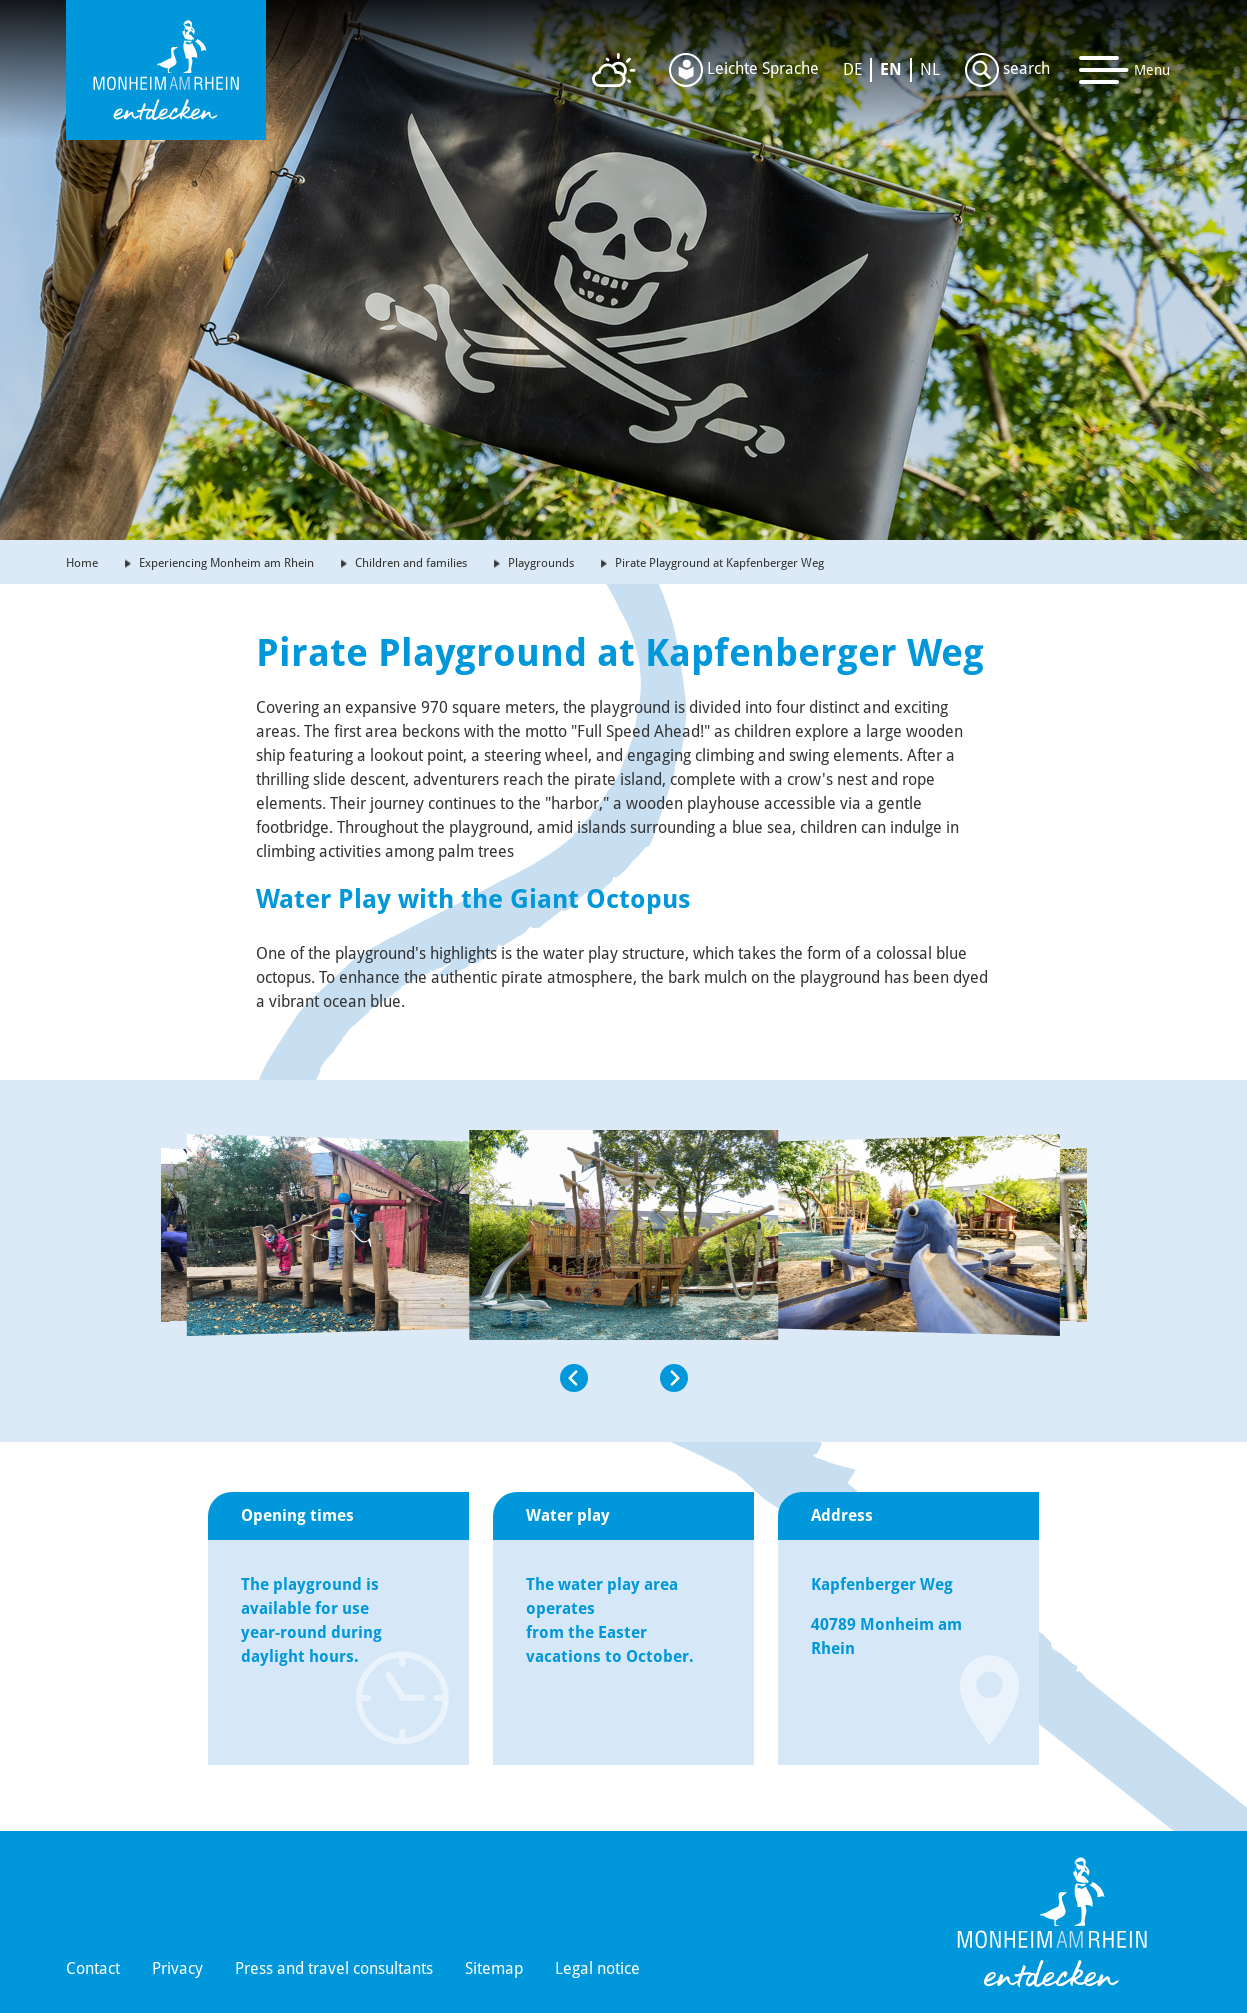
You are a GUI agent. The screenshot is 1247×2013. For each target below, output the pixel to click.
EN (891, 69)
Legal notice (597, 1968)
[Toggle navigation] (1124, 70)
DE (852, 69)
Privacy (177, 1968)
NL (930, 69)
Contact (93, 1968)
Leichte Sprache (744, 70)
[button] (327, 1378)
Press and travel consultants (334, 1968)
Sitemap (494, 1968)
